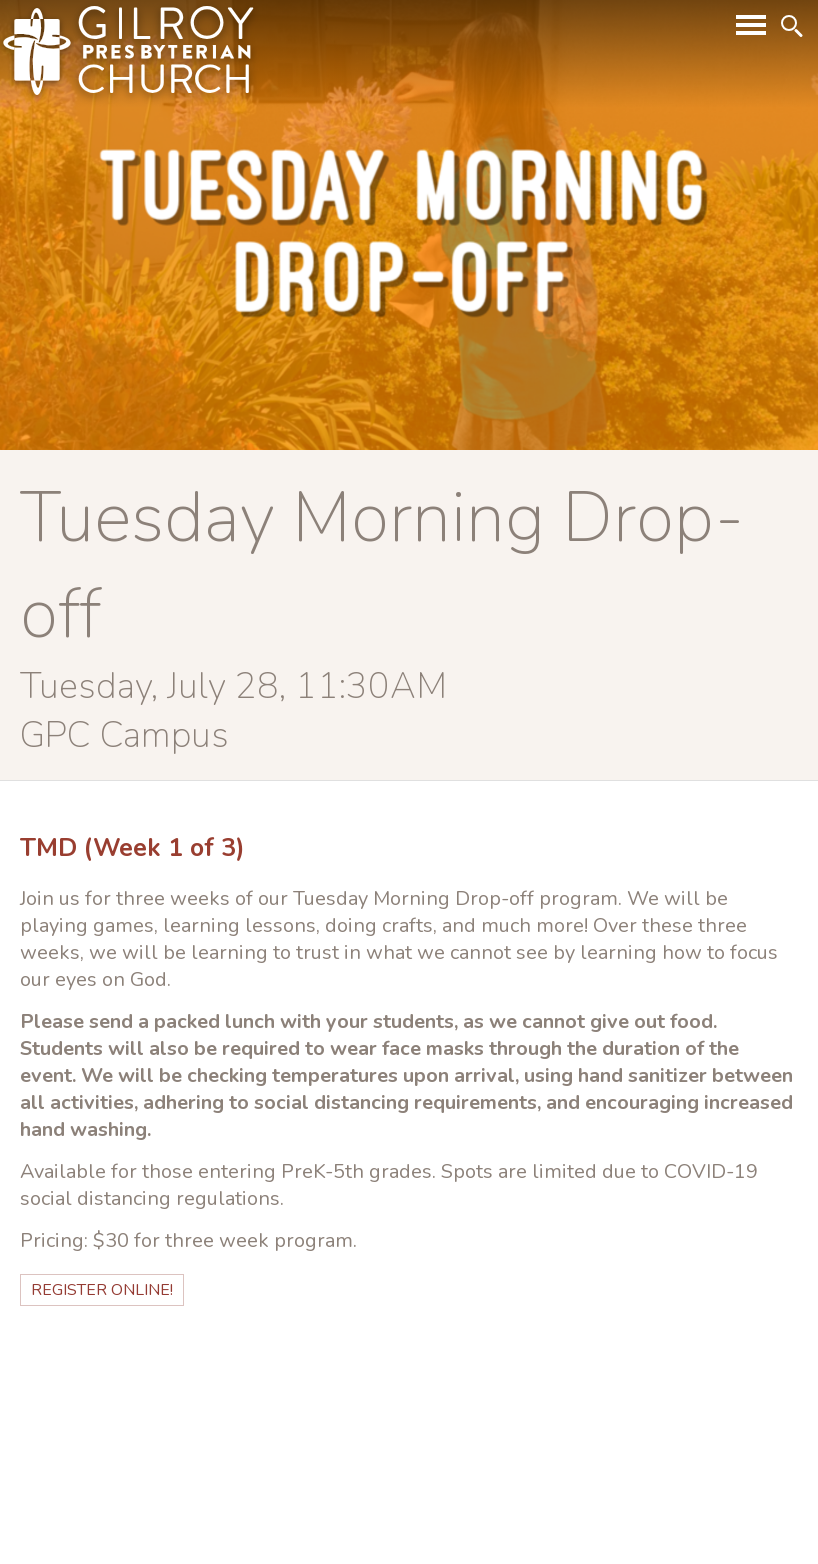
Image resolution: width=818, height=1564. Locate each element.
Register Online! (102, 1290)
